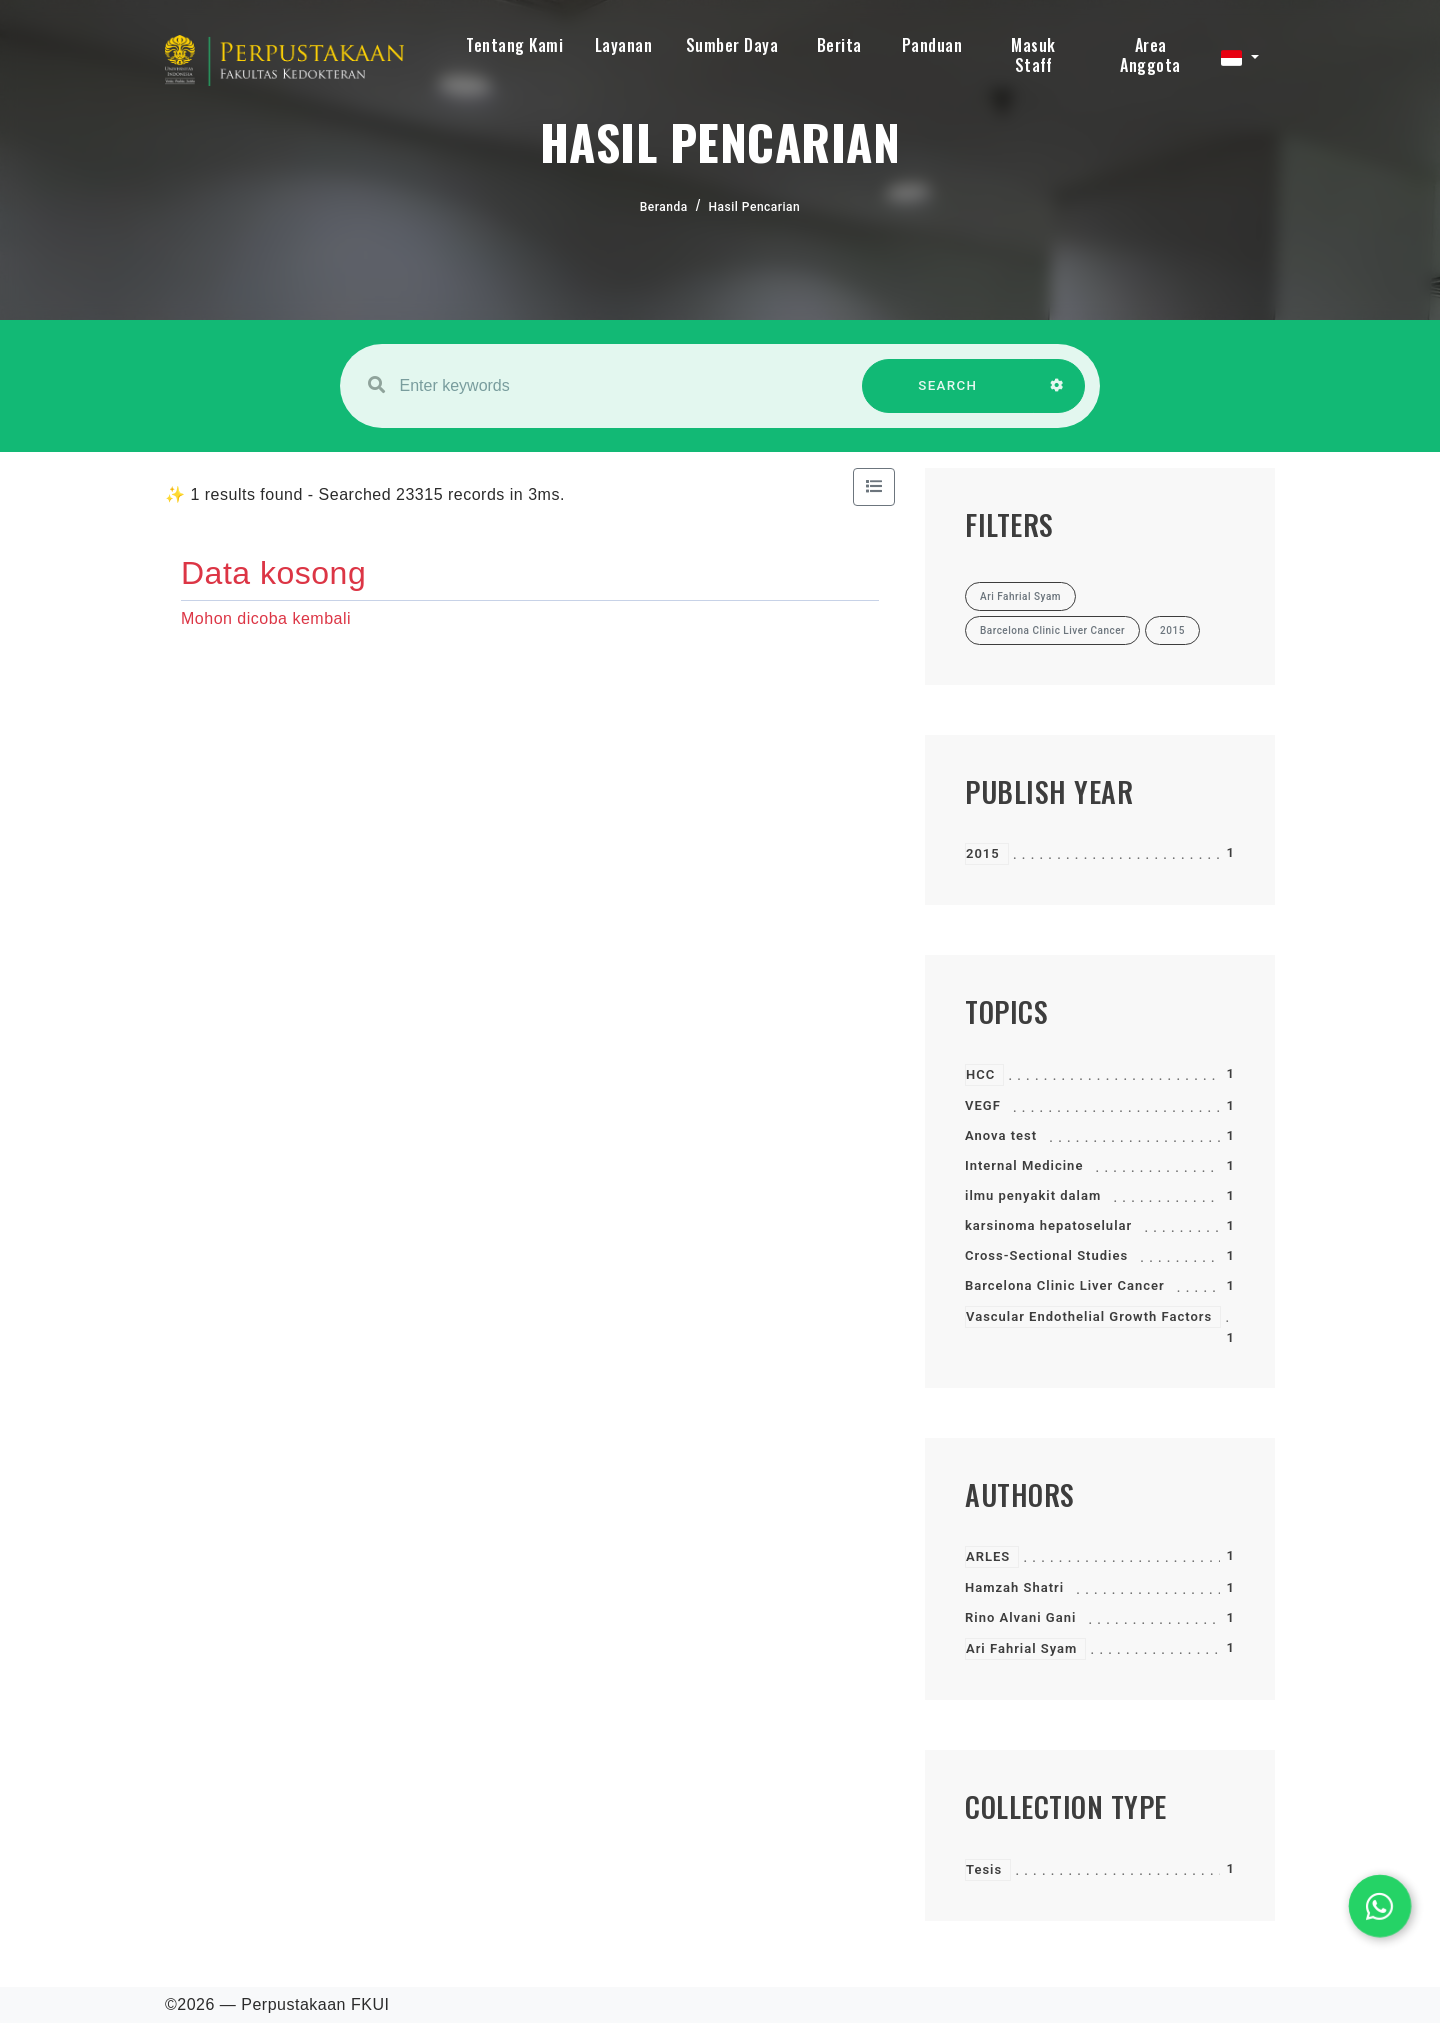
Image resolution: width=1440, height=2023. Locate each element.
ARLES (988, 1556)
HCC (980, 1074)
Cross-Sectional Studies (1046, 1255)
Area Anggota (1150, 55)
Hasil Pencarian (755, 207)
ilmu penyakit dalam (1033, 1195)
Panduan (932, 45)
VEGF (983, 1105)
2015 (983, 853)
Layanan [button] (624, 45)
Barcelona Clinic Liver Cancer (1065, 1285)
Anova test (1001, 1135)
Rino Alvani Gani (1020, 1617)
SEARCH (948, 395)
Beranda (664, 207)
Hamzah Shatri (1014, 1587)
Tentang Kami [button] (514, 45)
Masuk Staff (1033, 55)
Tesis (984, 1869)
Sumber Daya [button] (732, 45)
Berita (839, 45)
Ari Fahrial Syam (1021, 1648)
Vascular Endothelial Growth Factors (1089, 1316)
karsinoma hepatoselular (1048, 1225)
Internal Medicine (1024, 1165)
